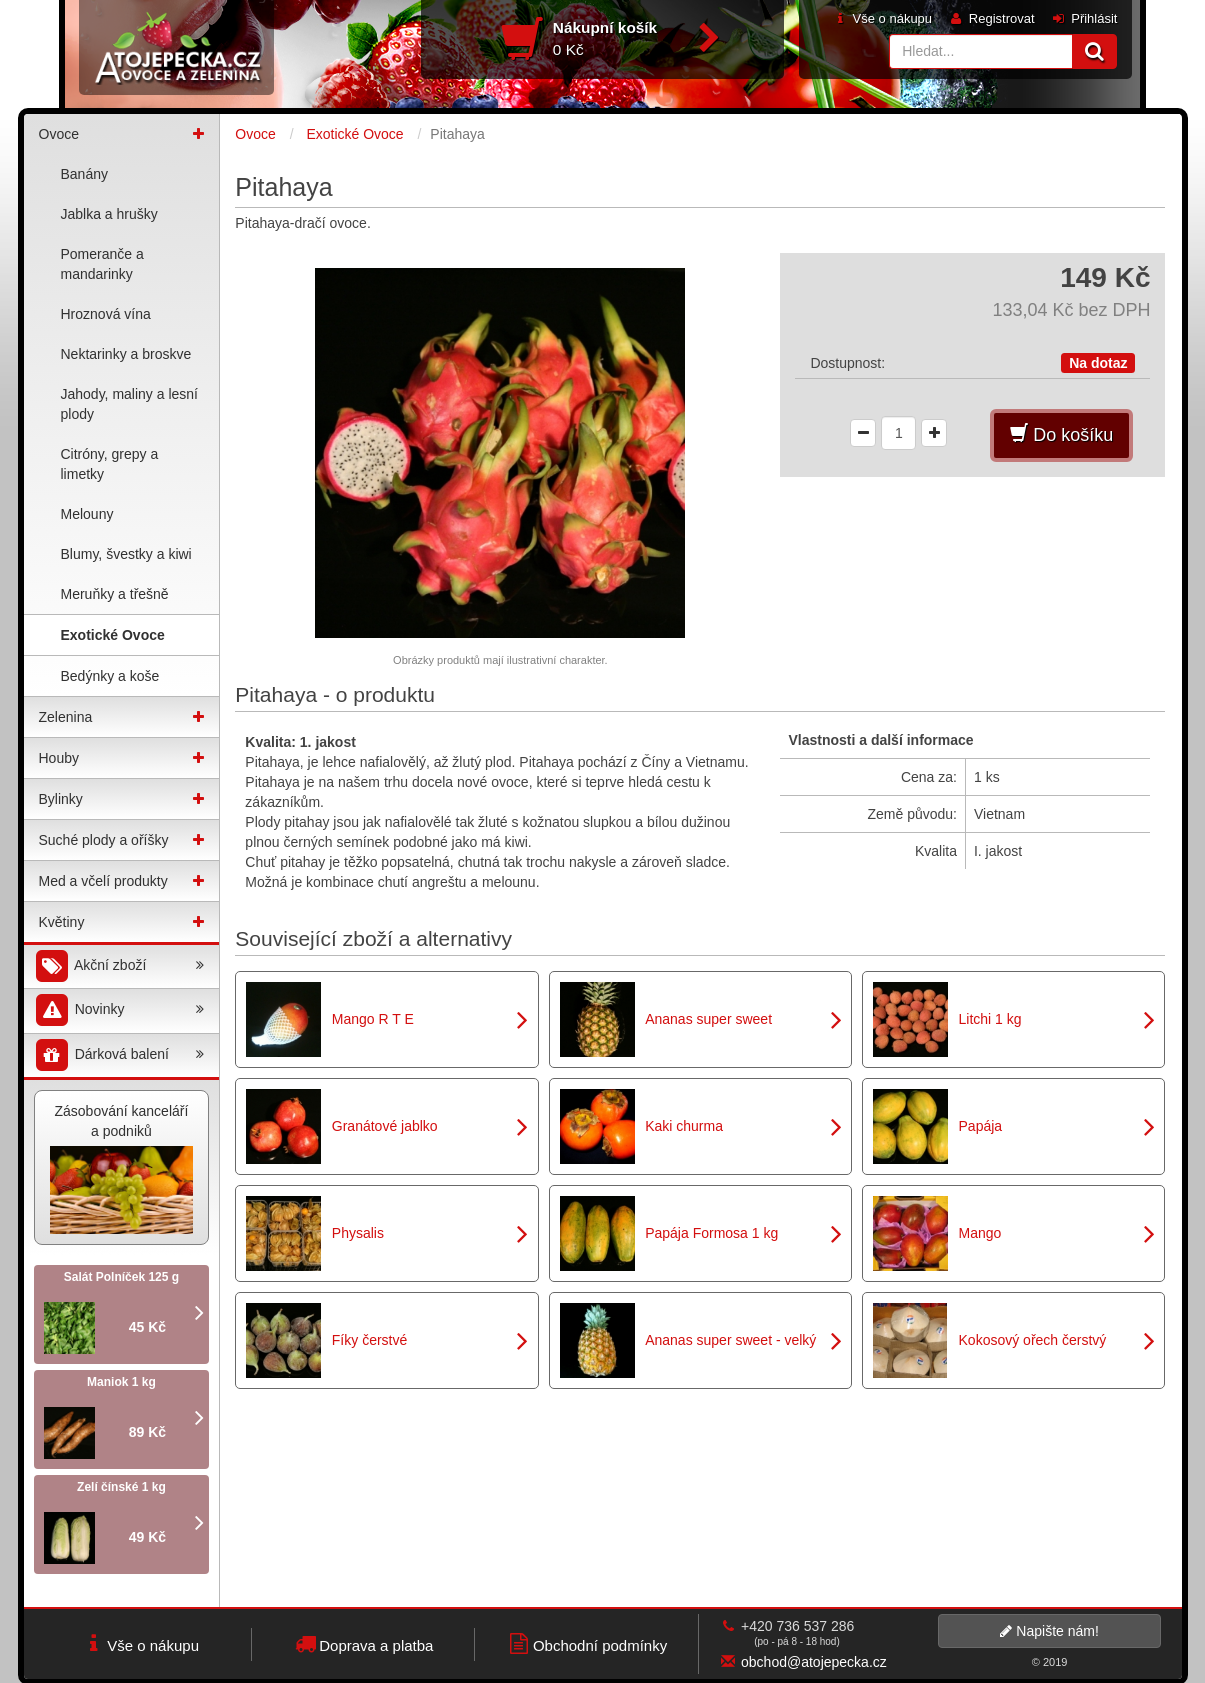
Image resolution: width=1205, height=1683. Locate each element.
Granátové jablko (385, 1126)
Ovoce (59, 134)
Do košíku (1061, 434)
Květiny (62, 922)
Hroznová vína (106, 314)
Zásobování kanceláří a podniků (122, 1168)
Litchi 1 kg (990, 1019)
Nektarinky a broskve (126, 354)
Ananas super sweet (708, 1019)
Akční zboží (119, 966)
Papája (981, 1126)
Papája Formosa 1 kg (711, 1233)
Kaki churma (684, 1126)
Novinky (119, 1010)
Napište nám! (1049, 1631)
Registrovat (991, 18)
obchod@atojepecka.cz (814, 1662)
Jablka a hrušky (109, 214)
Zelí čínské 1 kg (121, 1487)
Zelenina (66, 717)
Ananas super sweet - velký (730, 1340)
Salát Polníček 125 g (121, 1277)
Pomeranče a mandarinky (102, 264)
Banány (84, 174)
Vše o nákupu (882, 18)
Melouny (87, 514)
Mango (980, 1233)
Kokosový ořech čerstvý (1033, 1340)
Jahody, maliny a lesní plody (129, 404)
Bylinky (61, 799)
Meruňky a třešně (115, 594)
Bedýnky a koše (110, 676)
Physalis (358, 1233)
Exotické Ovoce (113, 635)
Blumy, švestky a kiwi (126, 554)
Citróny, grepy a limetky (110, 464)
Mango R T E (373, 1019)
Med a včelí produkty (103, 881)
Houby (59, 758)
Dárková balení (119, 1055)
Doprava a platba (362, 1643)
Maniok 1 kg (121, 1382)
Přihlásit (1084, 18)
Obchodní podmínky (586, 1643)
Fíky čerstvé (369, 1340)
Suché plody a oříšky (104, 840)
